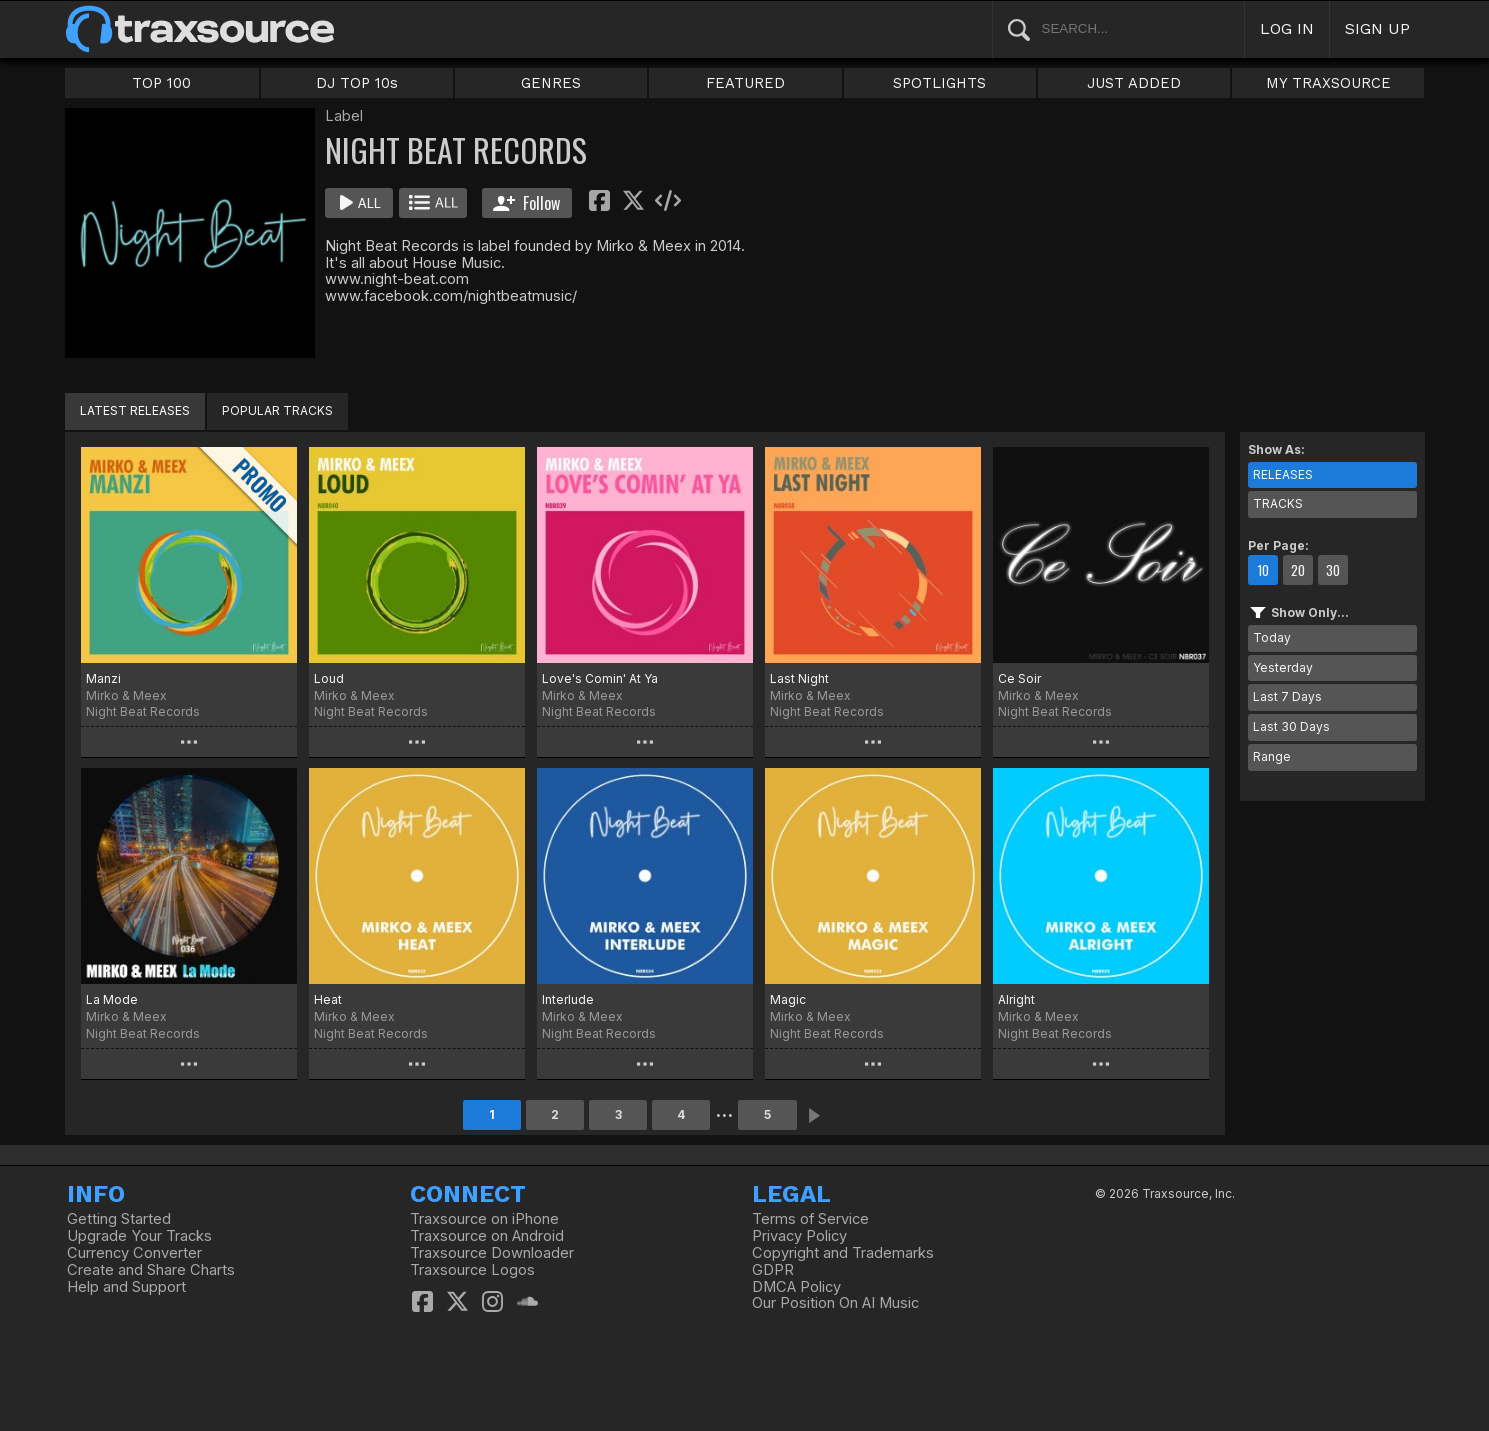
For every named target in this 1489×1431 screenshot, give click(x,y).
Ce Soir (1019, 678)
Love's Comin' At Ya (600, 678)
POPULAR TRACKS (277, 410)
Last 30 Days (1291, 726)
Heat (328, 999)
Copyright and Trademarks (843, 1253)
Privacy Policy (799, 1236)
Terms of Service (810, 1219)
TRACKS (1278, 503)
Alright (1016, 999)
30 (1333, 570)
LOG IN (1287, 28)
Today (1272, 637)
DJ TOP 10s (357, 83)
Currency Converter (134, 1253)
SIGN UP (1377, 28)
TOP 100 (161, 83)
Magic (788, 999)
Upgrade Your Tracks (139, 1236)
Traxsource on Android (487, 1236)
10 (1263, 570)
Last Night (799, 678)
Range (1272, 756)
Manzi (103, 678)
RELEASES (1283, 474)
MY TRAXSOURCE (1328, 83)
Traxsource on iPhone (484, 1219)
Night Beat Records (143, 711)
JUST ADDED (1134, 83)
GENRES (551, 83)
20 (1298, 570)
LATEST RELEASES (135, 410)
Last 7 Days (1287, 696)
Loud (329, 678)
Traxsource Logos (472, 1270)
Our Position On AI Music (835, 1303)
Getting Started (119, 1219)
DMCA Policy (796, 1287)
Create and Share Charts (151, 1270)
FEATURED (745, 83)
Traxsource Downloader (492, 1253)
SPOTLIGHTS (939, 83)
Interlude (568, 999)
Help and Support (126, 1287)
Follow (526, 203)
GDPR (773, 1270)
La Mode (112, 999)
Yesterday (1283, 667)
